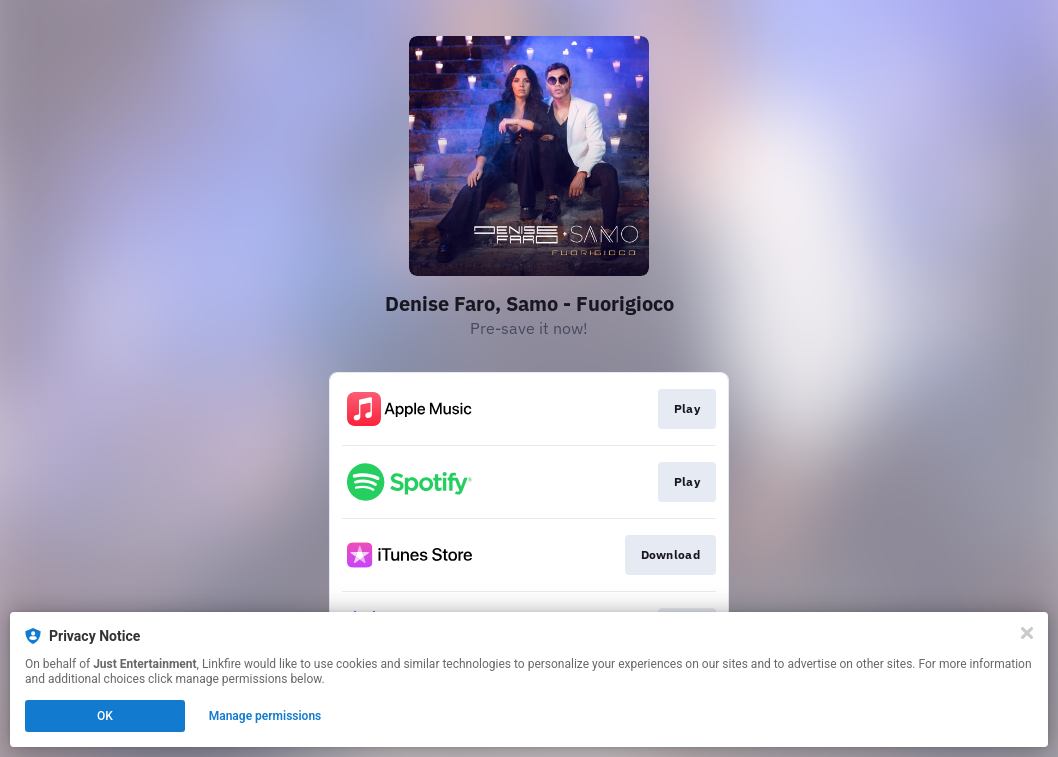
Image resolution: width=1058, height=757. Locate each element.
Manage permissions (265, 716)
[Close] (1027, 633)
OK (105, 716)
